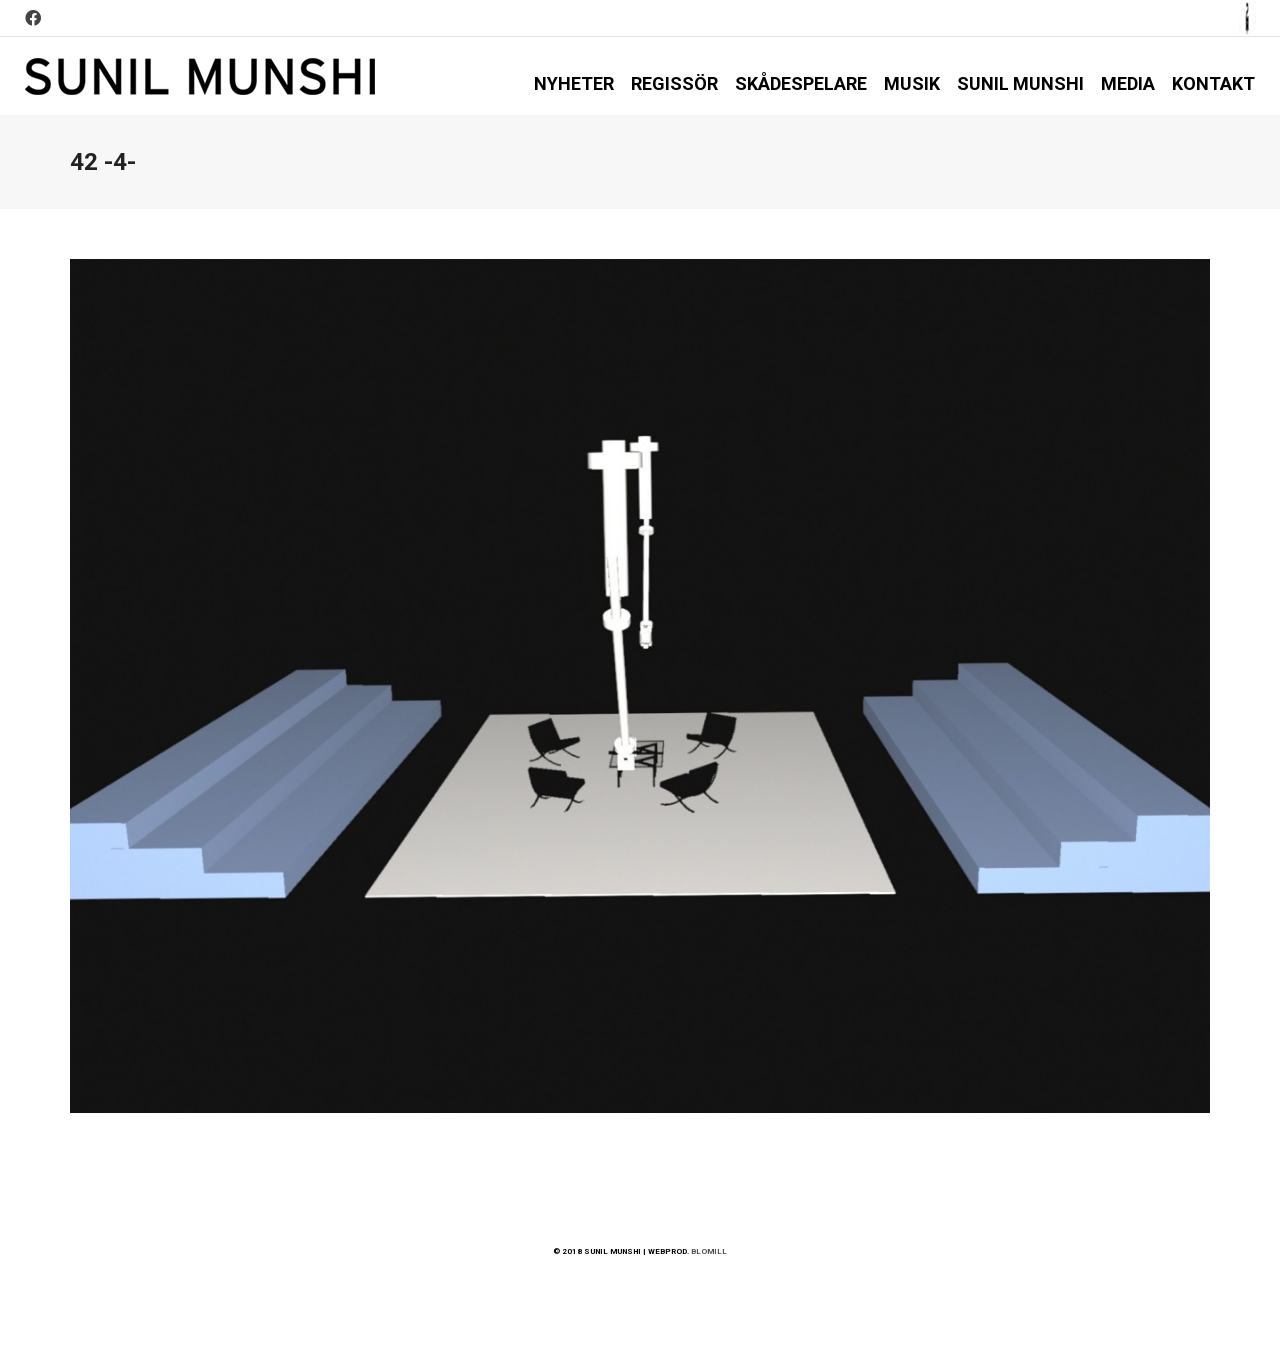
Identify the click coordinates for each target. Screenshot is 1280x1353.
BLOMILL (709, 1251)
